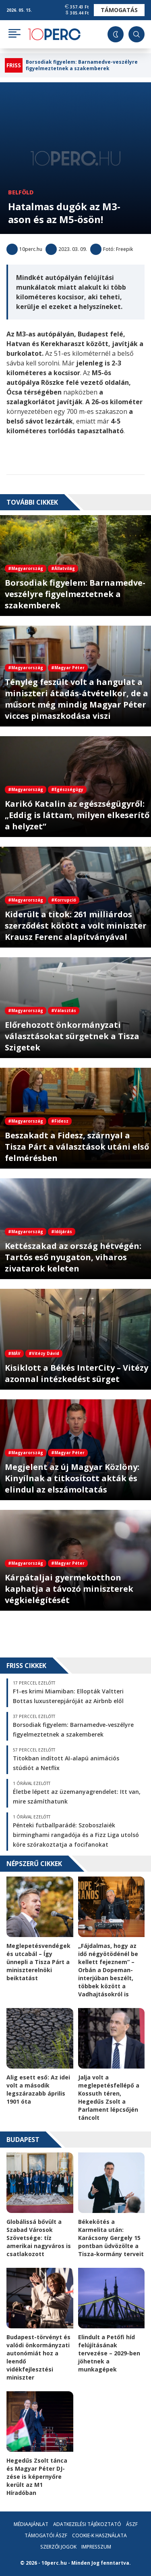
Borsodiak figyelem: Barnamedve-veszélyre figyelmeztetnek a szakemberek (82, 65)
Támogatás (119, 10)
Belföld (20, 192)
